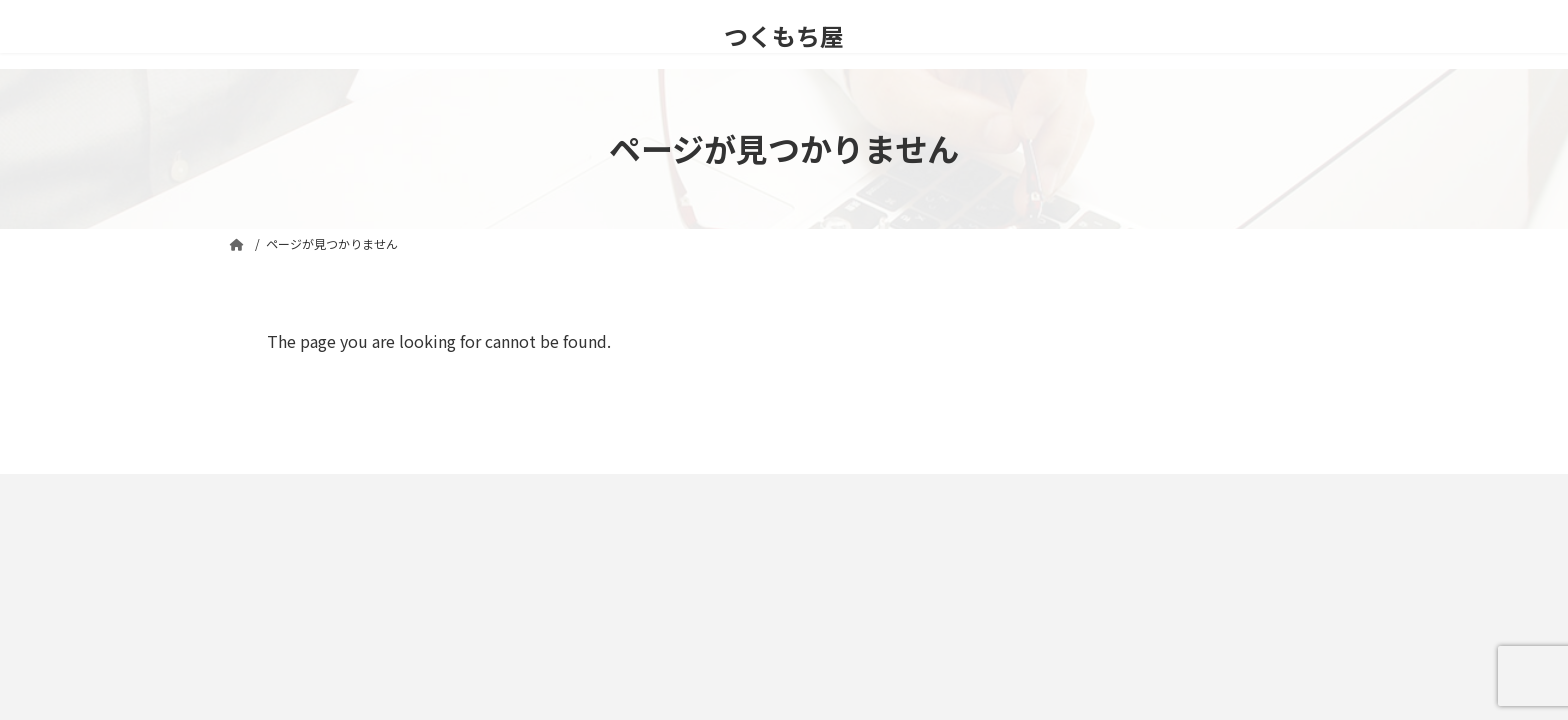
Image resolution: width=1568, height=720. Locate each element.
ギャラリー (733, 491)
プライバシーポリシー (394, 491)
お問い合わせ (529, 491)
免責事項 (271, 491)
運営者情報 (634, 491)
